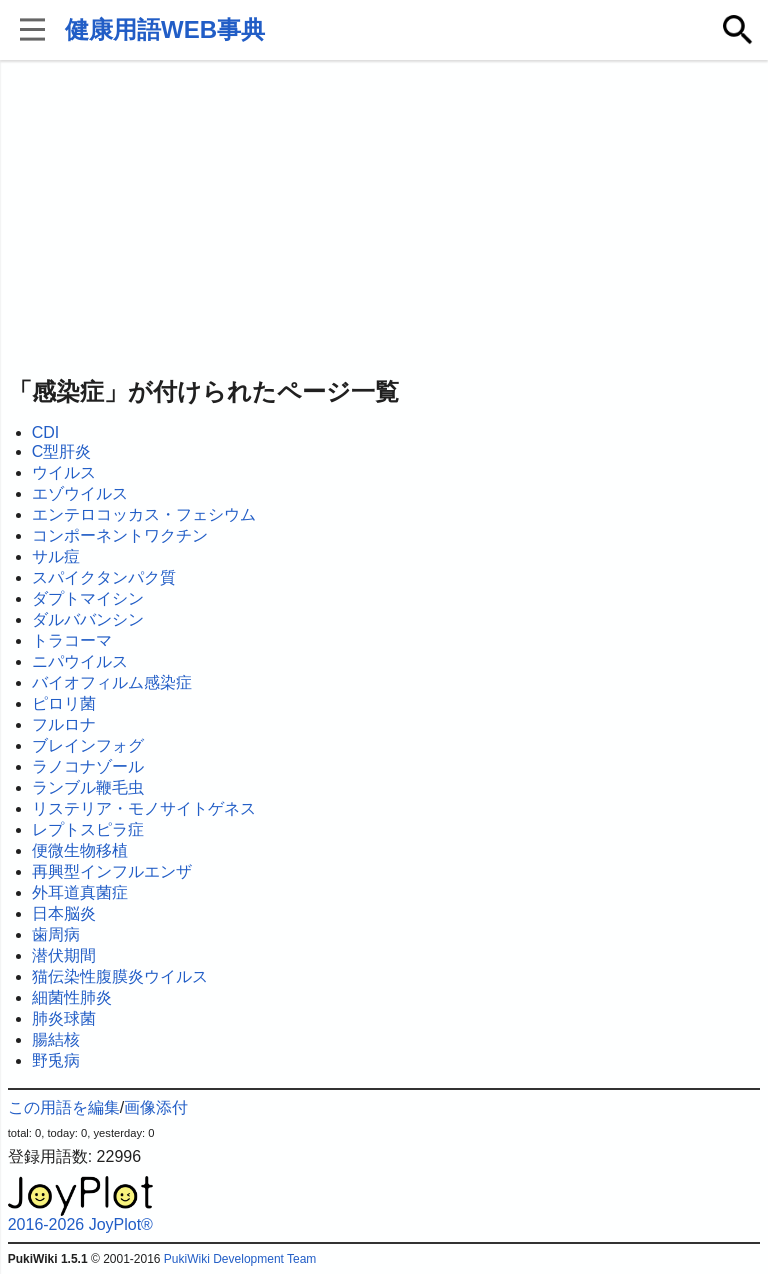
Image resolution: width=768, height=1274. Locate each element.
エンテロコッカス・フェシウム (144, 514)
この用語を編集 (64, 1107)
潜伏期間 (64, 955)
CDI (46, 432)
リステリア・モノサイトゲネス (144, 808)
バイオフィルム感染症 (112, 682)
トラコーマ (72, 640)
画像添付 (156, 1107)
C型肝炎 (62, 451)
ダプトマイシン (88, 598)
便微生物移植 (80, 850)
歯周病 (56, 934)
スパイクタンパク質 (104, 577)
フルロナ (64, 724)
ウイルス (64, 472)
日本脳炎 (64, 913)
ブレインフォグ (88, 745)
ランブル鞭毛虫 (88, 787)
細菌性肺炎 (72, 997)
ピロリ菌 (64, 703)
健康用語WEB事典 (165, 29)
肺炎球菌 (64, 1018)
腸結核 (56, 1039)
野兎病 (56, 1060)
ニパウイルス (80, 661)
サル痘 (56, 556)
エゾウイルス (80, 493)
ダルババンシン (88, 619)
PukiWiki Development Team (240, 1259)
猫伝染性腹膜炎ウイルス (120, 976)
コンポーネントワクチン (120, 535)
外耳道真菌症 (80, 892)
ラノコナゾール (88, 766)
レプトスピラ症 (88, 829)
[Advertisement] (384, 220)
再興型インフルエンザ (112, 871)
